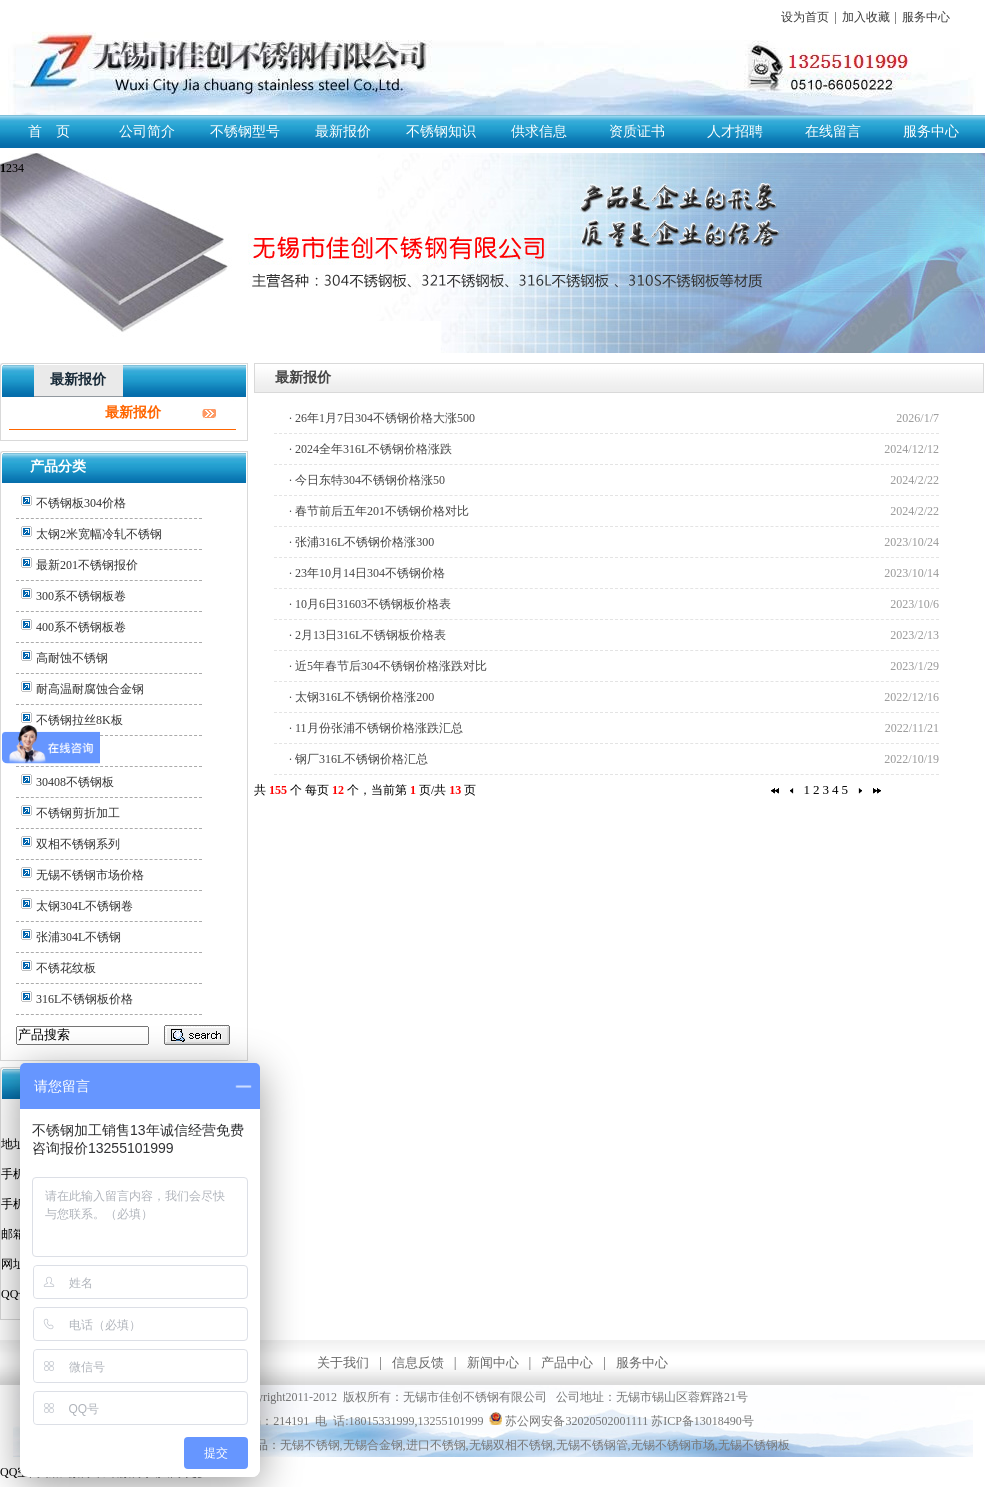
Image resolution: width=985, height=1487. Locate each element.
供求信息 (539, 131)
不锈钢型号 (245, 131)
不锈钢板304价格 (81, 503)
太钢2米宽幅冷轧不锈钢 (99, 534)
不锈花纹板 (66, 968)
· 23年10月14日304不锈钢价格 (367, 573)
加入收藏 (866, 17)
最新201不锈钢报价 (87, 565)
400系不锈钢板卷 (81, 627)
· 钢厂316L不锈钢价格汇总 (358, 759)
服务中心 (926, 17)
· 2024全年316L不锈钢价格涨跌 (370, 449)
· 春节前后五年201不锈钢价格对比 (379, 511)
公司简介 (147, 131)
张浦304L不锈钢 (78, 937)
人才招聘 (735, 131)
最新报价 (343, 131)
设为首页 (805, 17)
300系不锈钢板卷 (81, 596)
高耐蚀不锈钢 (72, 658)
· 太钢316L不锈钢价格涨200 (361, 697)
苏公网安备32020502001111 (568, 1421)
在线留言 (833, 131)
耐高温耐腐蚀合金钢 (90, 689)
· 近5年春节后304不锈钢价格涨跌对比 (388, 666)
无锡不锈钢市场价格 (90, 875)
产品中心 (567, 1362)
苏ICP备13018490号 (702, 1421)
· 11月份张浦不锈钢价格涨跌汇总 (376, 728)
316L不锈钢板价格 (84, 999)
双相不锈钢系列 (78, 844)
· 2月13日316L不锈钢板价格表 (367, 635)
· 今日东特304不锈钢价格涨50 (367, 480)
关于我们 (343, 1362)
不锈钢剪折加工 (78, 813)
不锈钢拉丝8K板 (79, 720)
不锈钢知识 (441, 131)
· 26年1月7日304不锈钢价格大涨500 (382, 418)
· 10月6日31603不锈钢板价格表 (370, 604)
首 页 (49, 131)
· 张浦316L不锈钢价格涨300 (361, 542)
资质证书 (637, 131)
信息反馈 (418, 1362)
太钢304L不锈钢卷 (84, 906)
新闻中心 (493, 1362)
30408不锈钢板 (75, 782)
